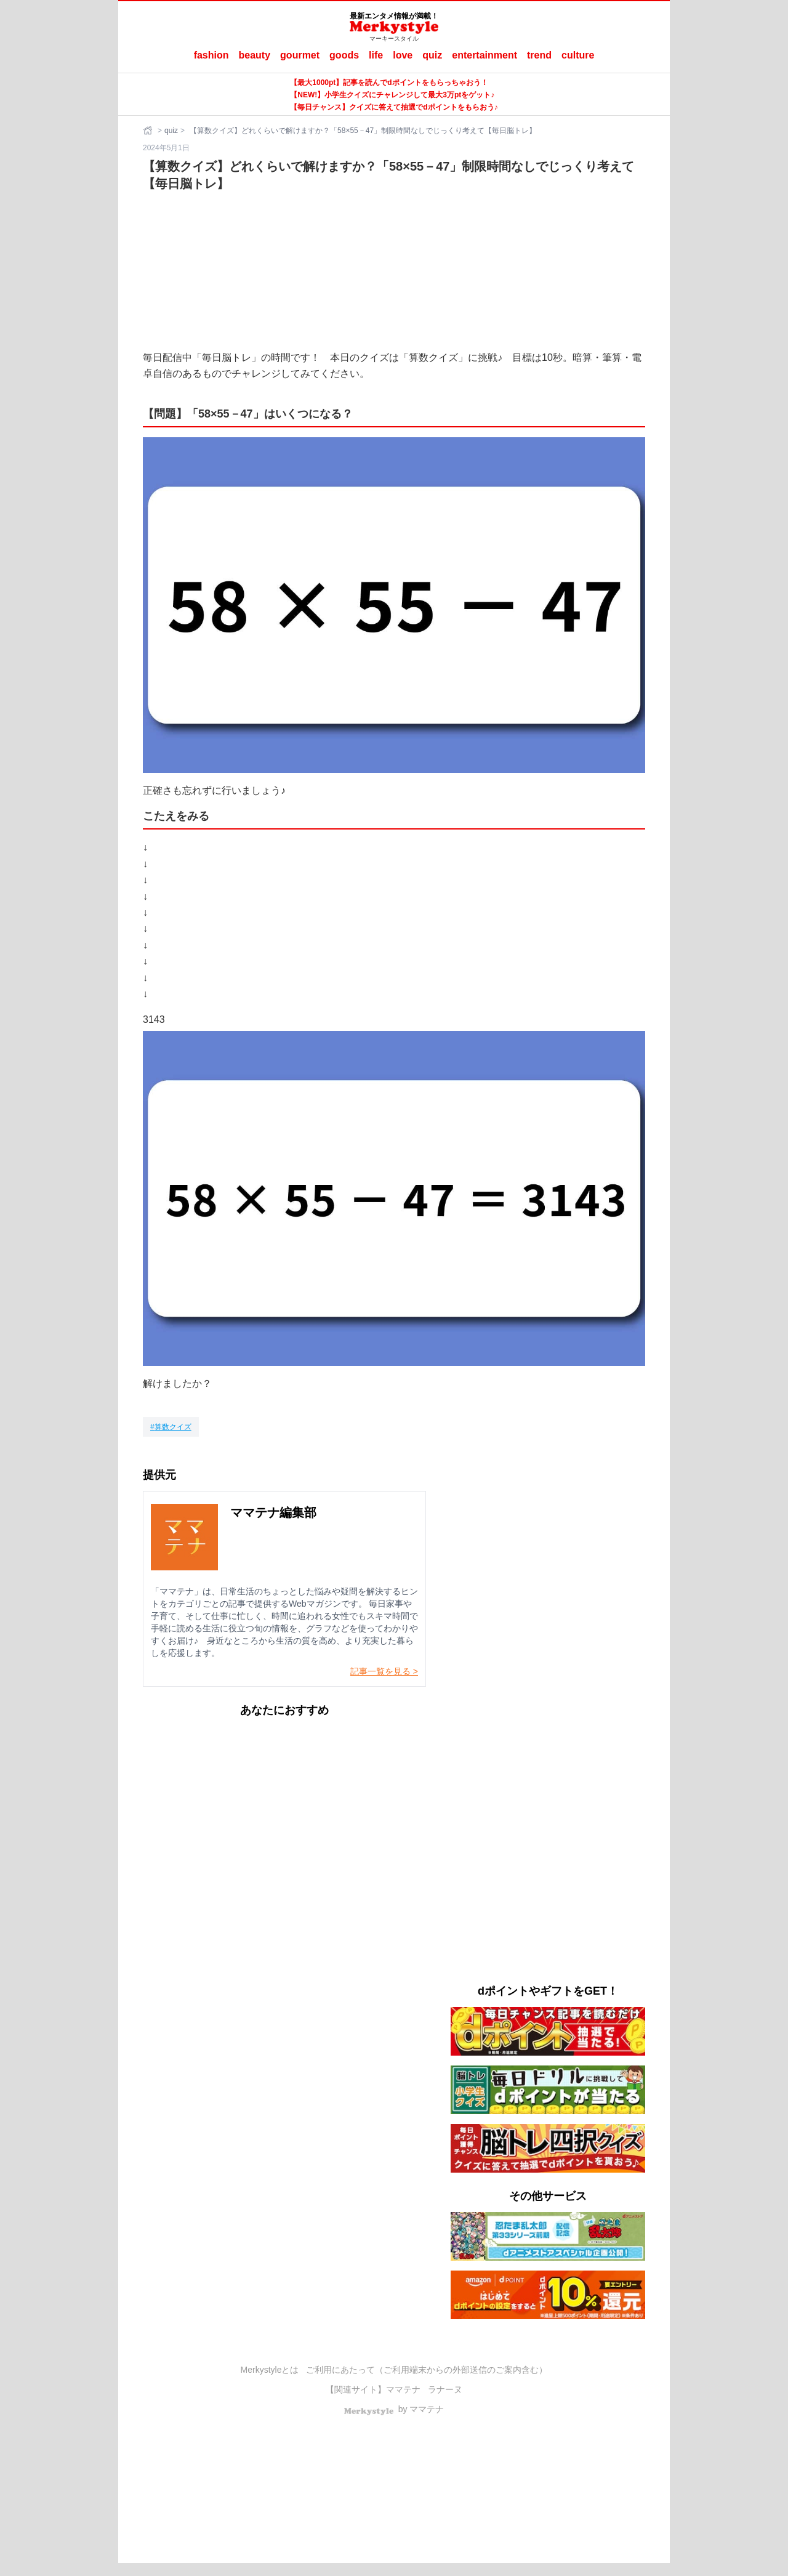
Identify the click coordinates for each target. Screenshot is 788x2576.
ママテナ (403, 2389)
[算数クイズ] (171, 1427)
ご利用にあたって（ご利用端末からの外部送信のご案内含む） (426, 2370)
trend (539, 55)
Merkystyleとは (270, 2370)
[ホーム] (149, 130)
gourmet (300, 55)
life (376, 55)
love (402, 55)
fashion (211, 55)
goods (344, 55)
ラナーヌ (445, 2389)
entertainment (484, 55)
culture (577, 55)
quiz (432, 55)
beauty (255, 55)
